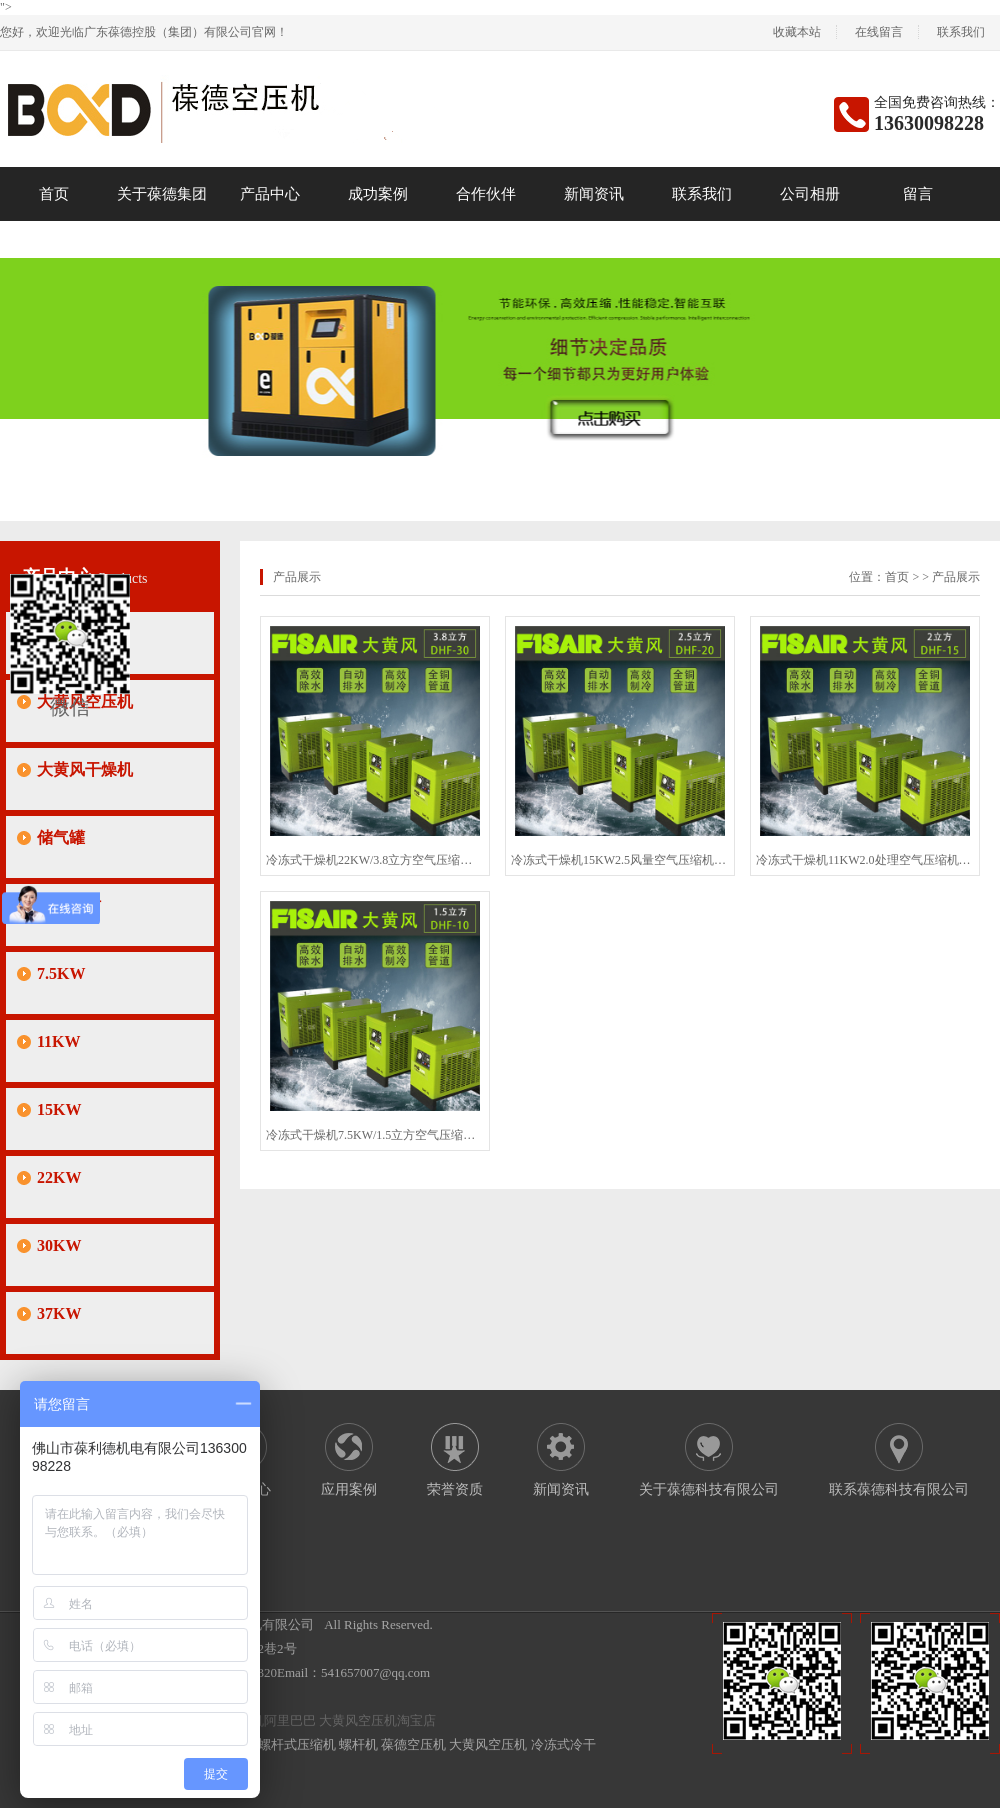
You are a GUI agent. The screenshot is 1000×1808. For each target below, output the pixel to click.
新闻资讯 (594, 194)
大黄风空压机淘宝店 (377, 1720)
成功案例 (378, 194)
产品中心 (270, 194)
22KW (59, 1177)
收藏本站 (797, 32)
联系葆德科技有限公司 (899, 1489)
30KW (59, 1245)
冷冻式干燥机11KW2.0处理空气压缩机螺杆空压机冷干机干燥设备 (865, 860)
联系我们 (961, 32)
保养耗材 (69, 905)
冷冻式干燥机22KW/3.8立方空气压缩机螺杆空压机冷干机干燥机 (375, 860)
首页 (54, 194)
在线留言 (879, 32)
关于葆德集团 (162, 194)
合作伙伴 (486, 194)
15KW (59, 1109)
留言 (918, 194)
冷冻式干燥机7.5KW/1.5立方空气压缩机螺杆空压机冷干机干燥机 (375, 1135)
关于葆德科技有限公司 (709, 1489)
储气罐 (61, 837)
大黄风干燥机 (85, 769)
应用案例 (349, 1489)
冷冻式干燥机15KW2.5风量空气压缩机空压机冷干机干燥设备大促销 (620, 860)
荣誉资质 (455, 1489)
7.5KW (61, 973)
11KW (59, 1041)
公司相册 (810, 194)
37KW (59, 1313)
